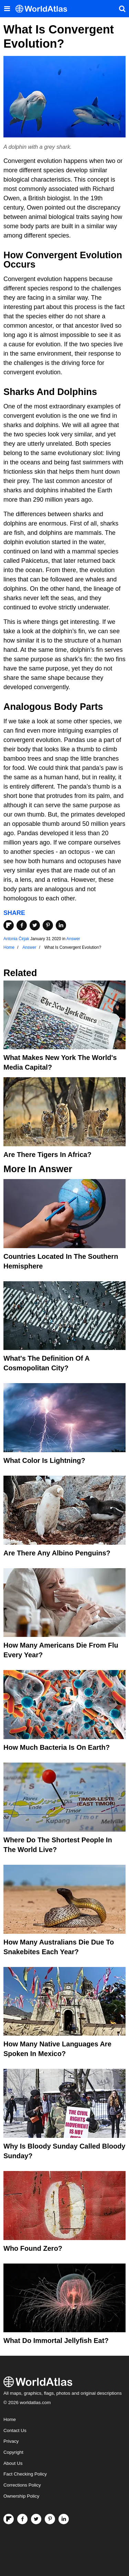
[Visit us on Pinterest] (50, 2519)
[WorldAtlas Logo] (43, 9)
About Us (13, 2463)
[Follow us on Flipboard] (8, 2519)
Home (9, 2419)
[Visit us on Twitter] (36, 2519)
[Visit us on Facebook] (22, 2519)
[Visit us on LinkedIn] (63, 2519)
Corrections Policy (22, 2485)
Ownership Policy (21, 2496)
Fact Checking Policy (25, 2474)
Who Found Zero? (32, 2248)
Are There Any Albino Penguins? (56, 1553)
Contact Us (14, 2430)
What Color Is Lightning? (44, 1460)
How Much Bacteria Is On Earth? (56, 1747)
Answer (73, 938)
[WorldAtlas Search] (122, 8)
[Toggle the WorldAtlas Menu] (6, 8)
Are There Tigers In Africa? (47, 1154)
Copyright (13, 2452)
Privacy (11, 2441)
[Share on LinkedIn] (61, 925)
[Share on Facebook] (22, 925)
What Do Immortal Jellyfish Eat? (56, 2340)
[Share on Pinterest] (48, 925)
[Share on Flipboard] (8, 925)
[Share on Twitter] (35, 925)
